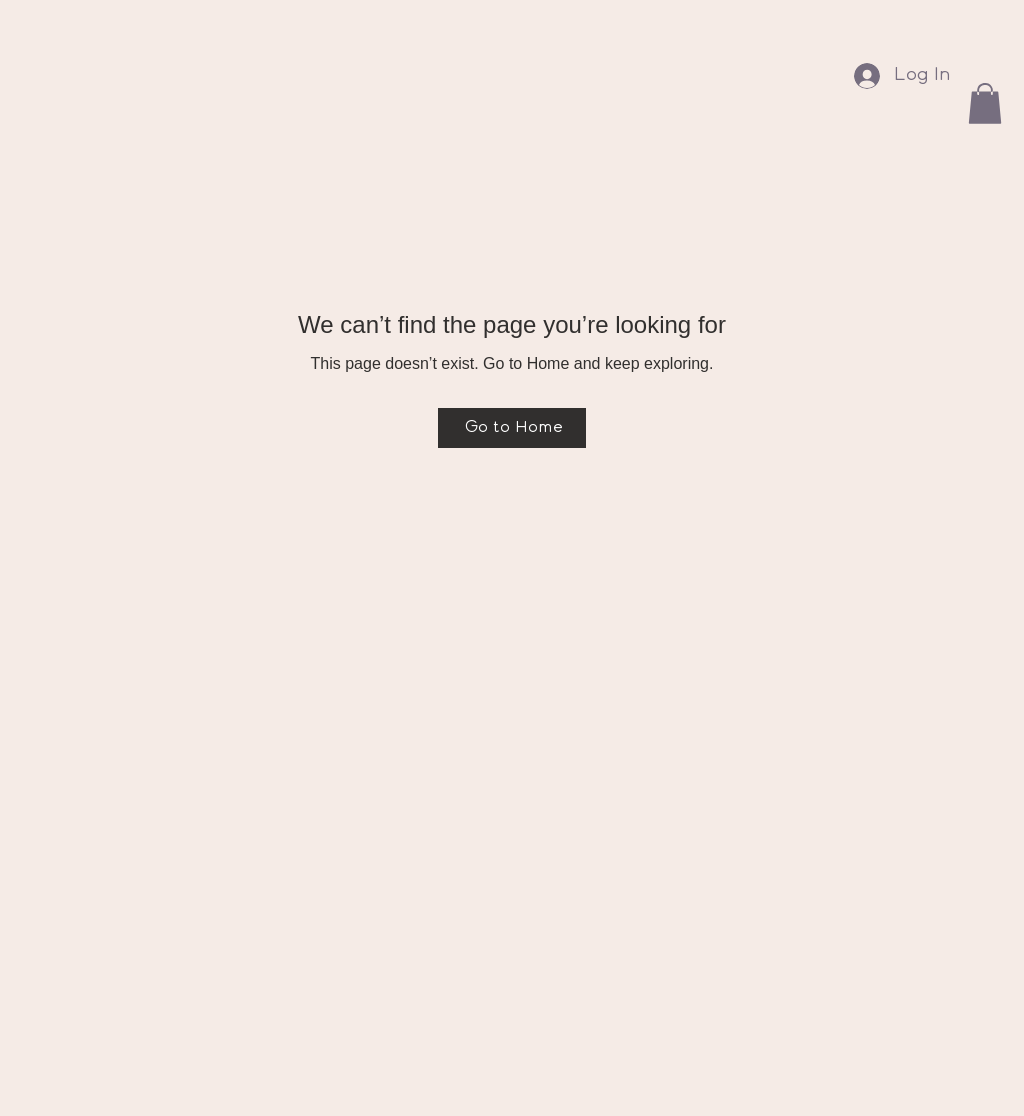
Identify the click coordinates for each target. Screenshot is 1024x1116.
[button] (985, 103)
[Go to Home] (512, 428)
